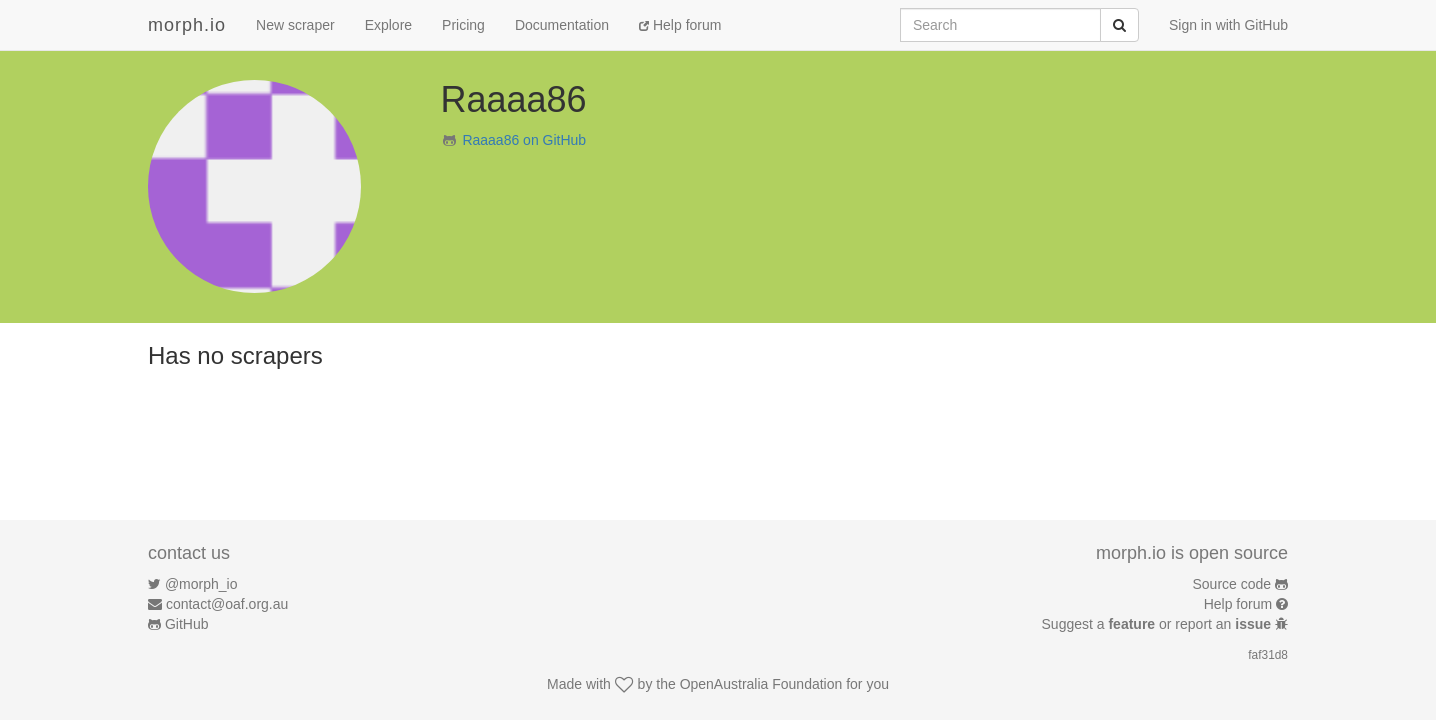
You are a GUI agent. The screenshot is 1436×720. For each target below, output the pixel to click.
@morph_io (201, 584)
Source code (1232, 584)
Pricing (463, 25)
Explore (388, 25)
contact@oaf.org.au (227, 604)
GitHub (187, 624)
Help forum (680, 25)
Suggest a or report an (1158, 624)
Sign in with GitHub (1228, 25)
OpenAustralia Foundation (761, 684)
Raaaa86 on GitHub (524, 140)
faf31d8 (1268, 655)
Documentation (562, 25)
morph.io (187, 25)
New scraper (295, 25)
